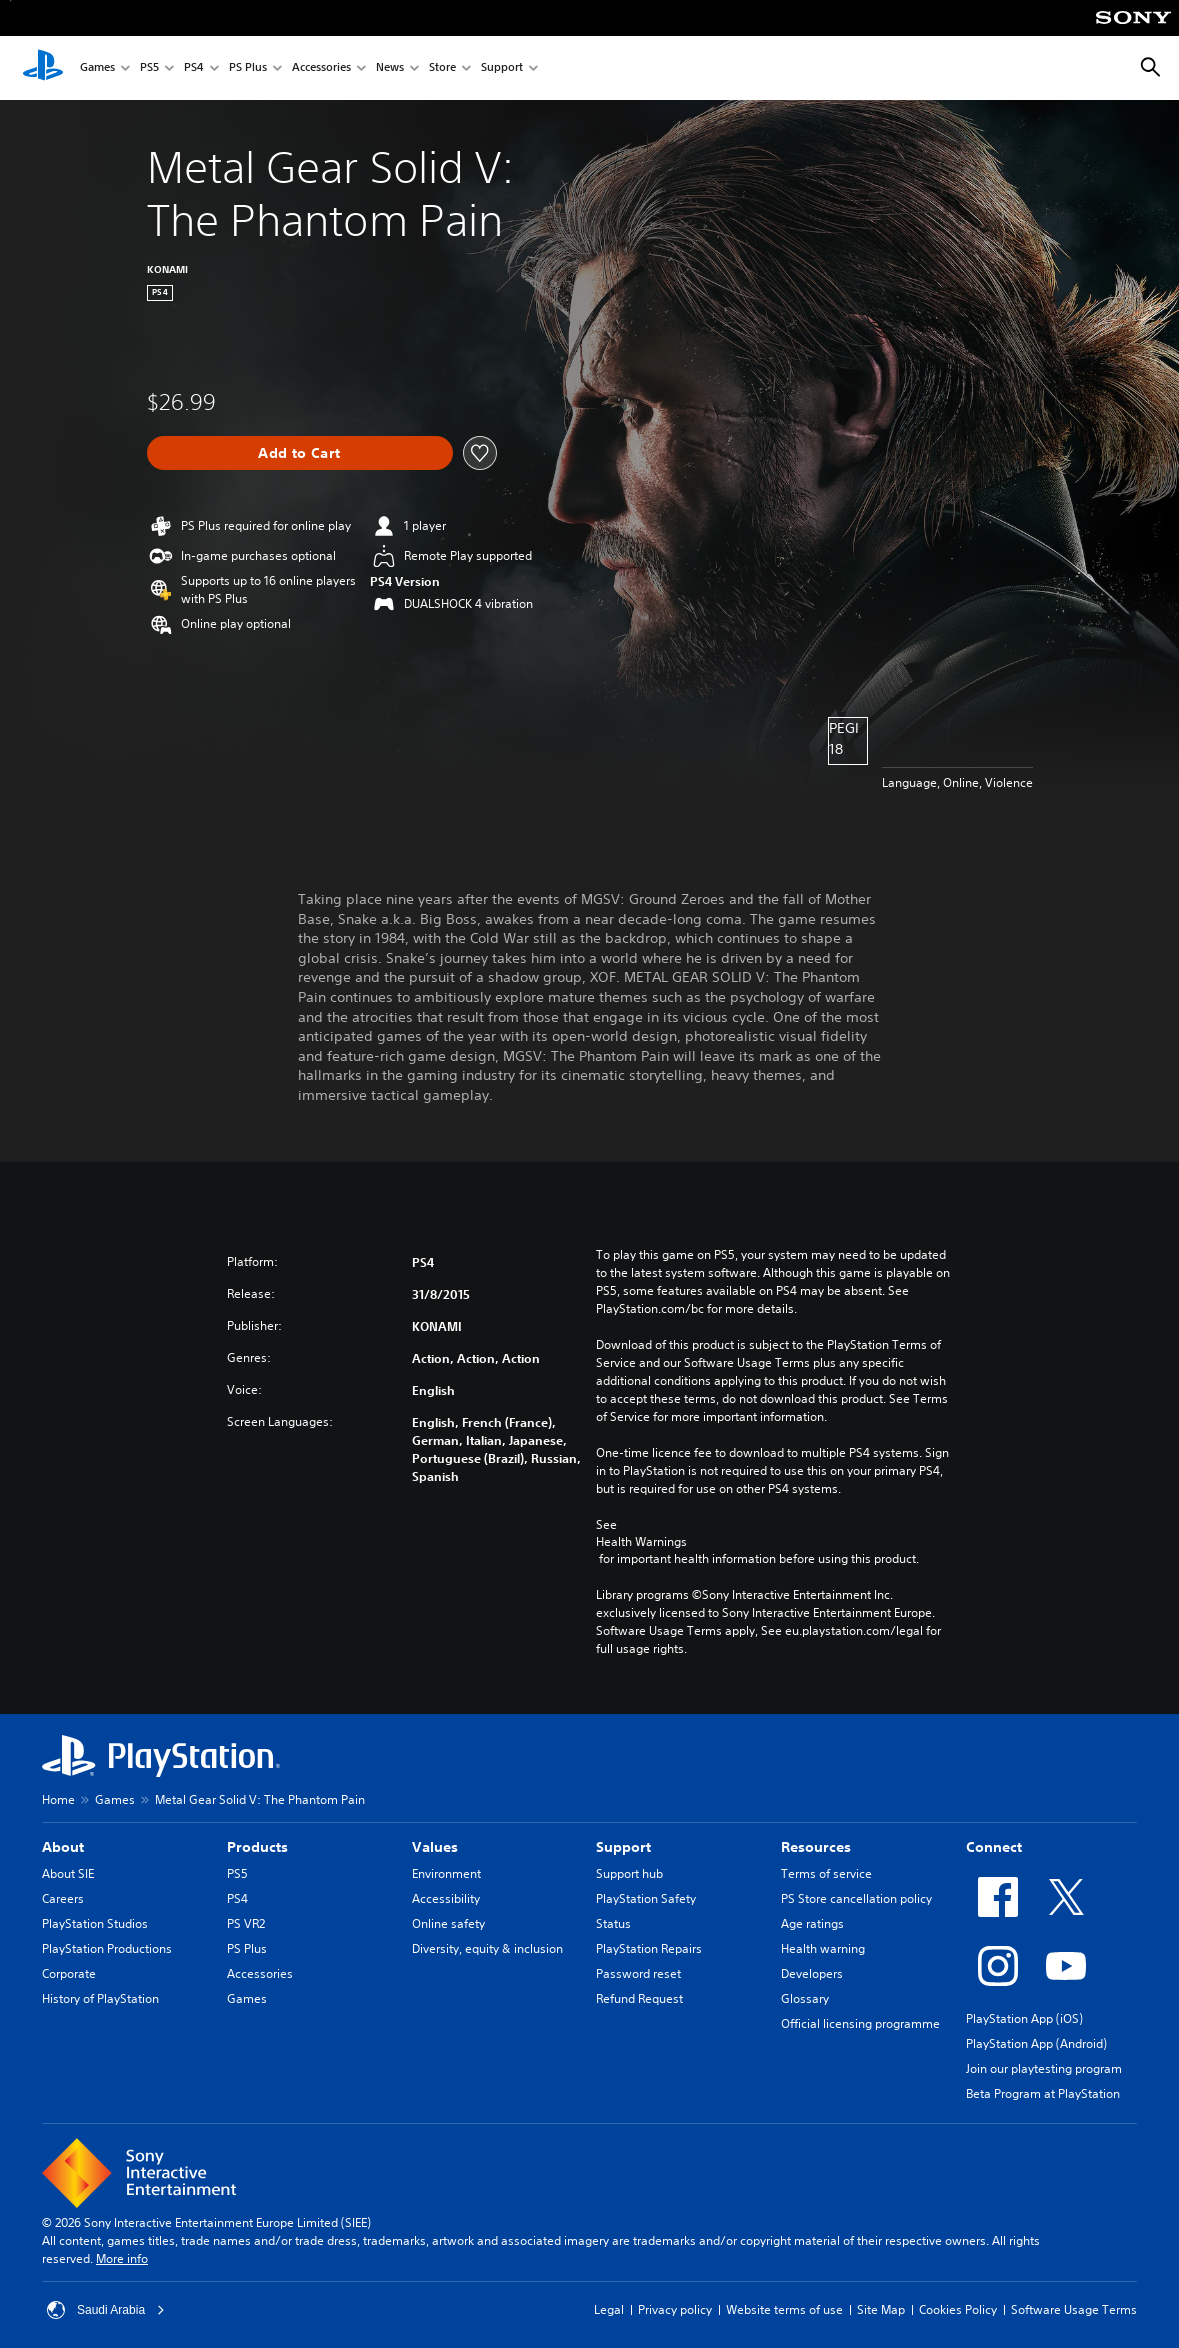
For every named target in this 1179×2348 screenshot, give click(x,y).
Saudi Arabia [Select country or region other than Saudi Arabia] (106, 2310)
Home (58, 1799)
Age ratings (812, 1923)
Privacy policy (675, 2309)
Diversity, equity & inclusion (487, 1948)
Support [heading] (623, 1847)
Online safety (448, 1923)
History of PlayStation (100, 1998)
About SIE (68, 1873)
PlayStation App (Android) (1036, 2043)
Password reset (638, 1973)
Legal (609, 2309)
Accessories (321, 68)
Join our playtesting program (1044, 2068)
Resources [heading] (816, 1847)
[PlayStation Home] (43, 68)
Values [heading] (435, 1847)
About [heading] (63, 1847)
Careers (63, 1898)
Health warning (823, 1948)
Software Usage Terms (1074, 2309)
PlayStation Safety (646, 1898)
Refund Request (639, 1998)
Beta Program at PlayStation (1043, 2093)
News (390, 68)
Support (502, 68)
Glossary (805, 1998)
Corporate (69, 1973)
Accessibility (446, 1898)
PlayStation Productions (107, 1948)
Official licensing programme (860, 2023)
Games (97, 68)
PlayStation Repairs (649, 1948)
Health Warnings (641, 1542)
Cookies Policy (958, 2309)
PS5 (149, 68)
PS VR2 (246, 1923)
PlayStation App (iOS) (1024, 2018)
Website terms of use (784, 2309)
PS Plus (248, 68)
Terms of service (826, 1873)
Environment (446, 1873)
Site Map (881, 2309)
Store (442, 68)
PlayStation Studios (95, 1923)
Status (613, 1923)
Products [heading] (257, 1847)
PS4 (194, 68)
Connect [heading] (994, 1847)
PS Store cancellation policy (856, 1898)
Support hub (629, 1873)
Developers (812, 1973)
